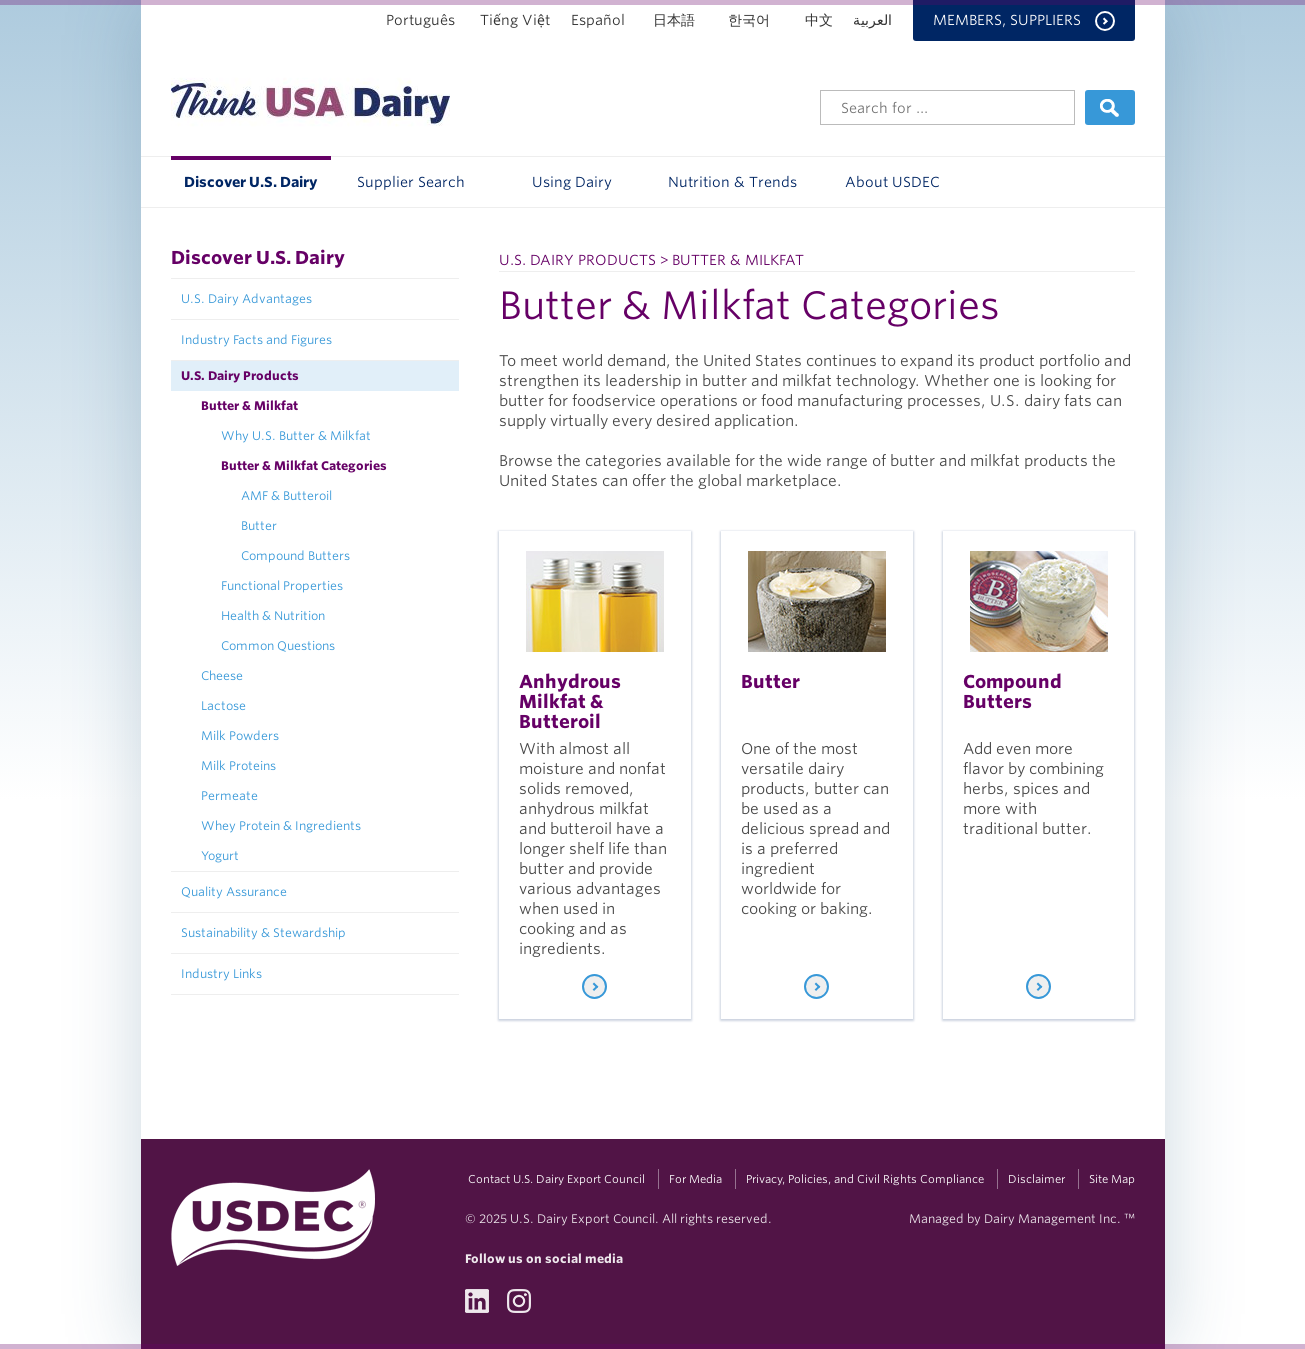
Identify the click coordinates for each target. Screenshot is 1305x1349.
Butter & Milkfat (249, 405)
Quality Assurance (234, 891)
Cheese (222, 675)
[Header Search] (947, 107)
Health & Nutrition (273, 615)
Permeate (229, 795)
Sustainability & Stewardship (263, 932)
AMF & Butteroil (286, 495)
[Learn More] (594, 986)
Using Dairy (572, 182)
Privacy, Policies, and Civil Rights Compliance (865, 1179)
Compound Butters (295, 555)
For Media (695, 1179)
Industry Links (221, 973)
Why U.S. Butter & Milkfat (296, 435)
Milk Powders (240, 735)
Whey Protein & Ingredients (281, 825)
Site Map (1112, 1179)
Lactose (223, 705)
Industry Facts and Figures (256, 339)
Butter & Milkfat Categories (304, 465)
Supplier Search (411, 182)
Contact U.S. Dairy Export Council (556, 1179)
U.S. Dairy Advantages (246, 298)
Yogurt (220, 855)
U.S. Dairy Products (240, 375)
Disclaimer (1036, 1179)
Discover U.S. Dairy (250, 182)
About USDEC (892, 182)
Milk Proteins (238, 765)
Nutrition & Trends (732, 182)
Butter (259, 525)
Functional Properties (282, 585)
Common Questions (278, 645)
